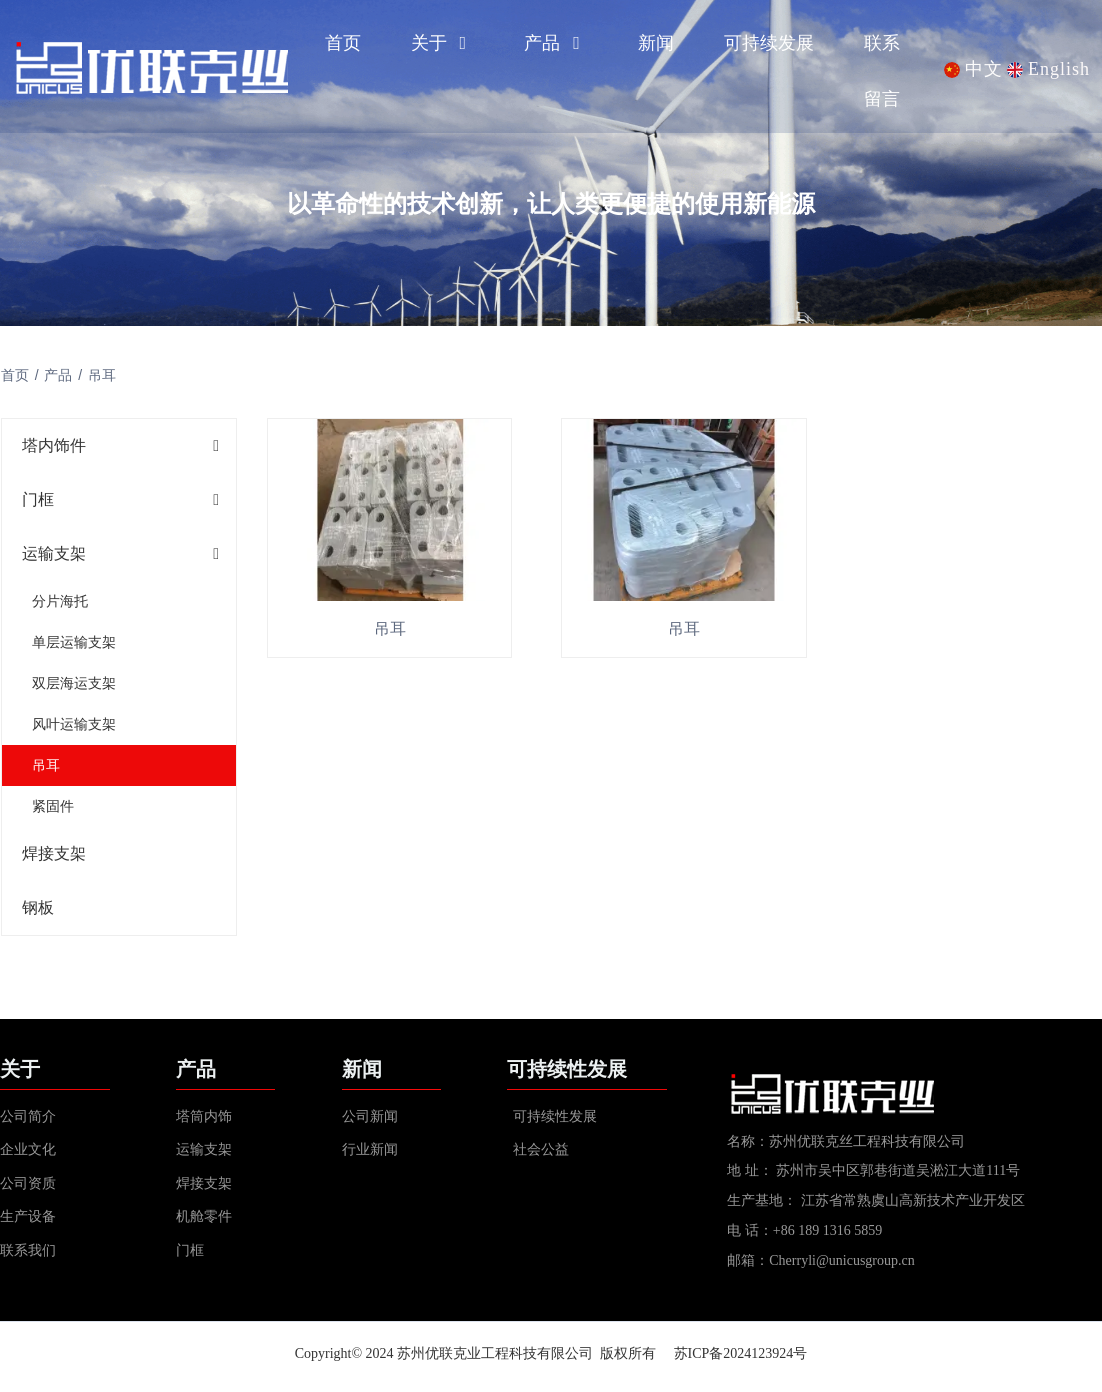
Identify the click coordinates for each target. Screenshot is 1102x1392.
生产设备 (30, 1223)
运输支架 (53, 554)
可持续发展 (769, 43)
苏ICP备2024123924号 (741, 1360)
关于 (443, 43)
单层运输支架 (73, 643)
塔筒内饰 (204, 1122)
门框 (37, 500)
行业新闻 (370, 1156)
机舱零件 (204, 1223)
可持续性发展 (555, 1122)
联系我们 (28, 1257)
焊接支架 (53, 854)
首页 (343, 43)
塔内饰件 (53, 446)
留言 (882, 99)
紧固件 (52, 807)
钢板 (37, 908)
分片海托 (59, 602)
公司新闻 (370, 1122)
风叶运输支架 (73, 725)
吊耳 (45, 766)
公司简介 (28, 1122)
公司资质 (28, 1190)
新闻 (656, 43)
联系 (882, 43)
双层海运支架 (73, 684)
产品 (556, 43)
